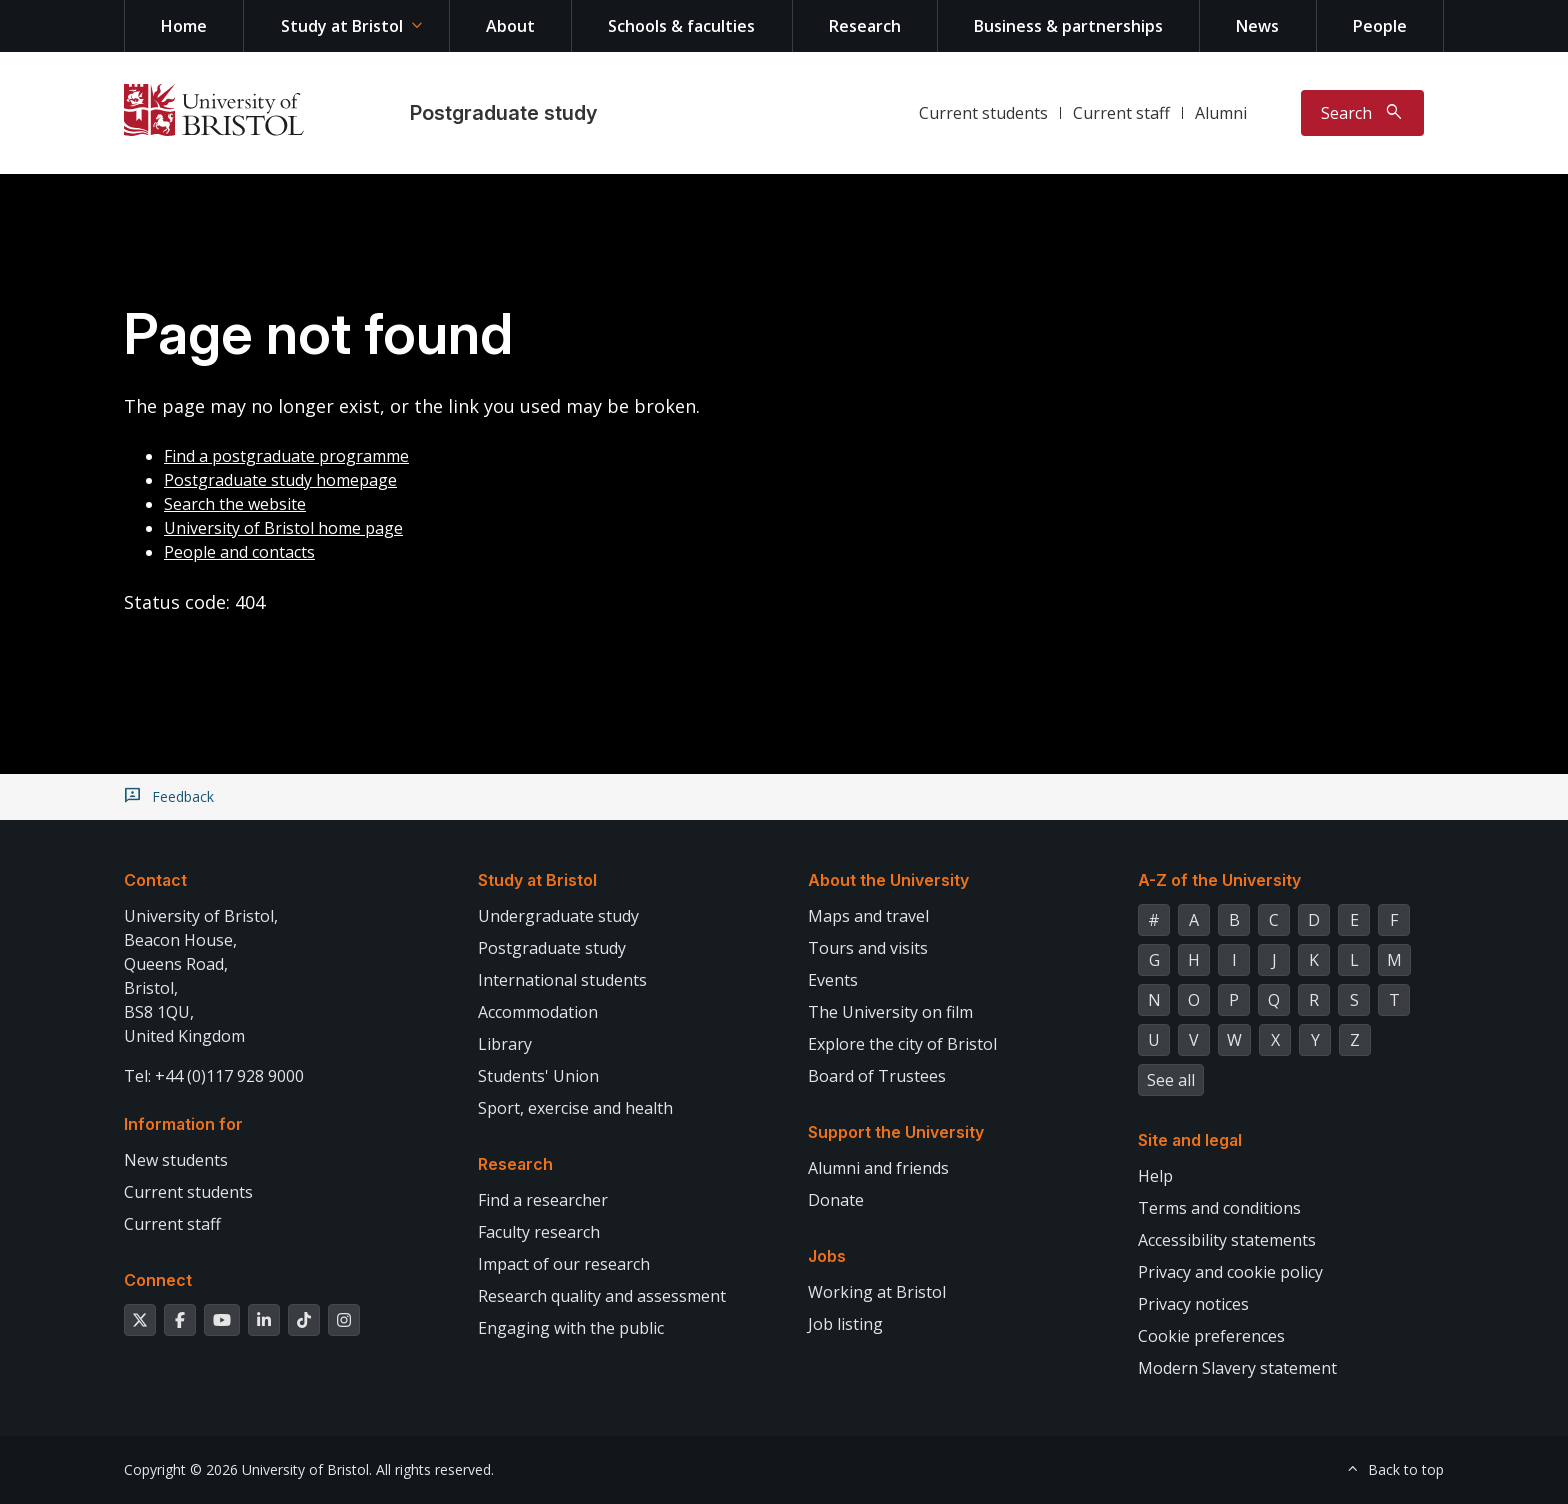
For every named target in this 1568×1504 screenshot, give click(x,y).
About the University (888, 880)
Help (1155, 1176)
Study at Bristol (342, 26)
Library (505, 1044)
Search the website (235, 504)
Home (184, 26)
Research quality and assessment (602, 1296)
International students (562, 980)
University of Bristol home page (283, 528)
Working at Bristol (877, 1292)
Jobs (827, 1256)
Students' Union (538, 1076)
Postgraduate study (503, 113)
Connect (158, 1280)
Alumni (1221, 113)
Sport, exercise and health (575, 1108)
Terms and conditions (1219, 1208)
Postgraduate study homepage (280, 480)
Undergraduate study (558, 916)
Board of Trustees (877, 1076)
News (1257, 26)
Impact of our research (564, 1264)
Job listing (845, 1324)
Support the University (896, 1132)
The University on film (890, 1012)
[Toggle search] (1362, 113)
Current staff (1121, 113)
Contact (155, 880)
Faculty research (539, 1232)
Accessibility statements (1227, 1240)
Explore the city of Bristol (902, 1044)
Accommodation (538, 1012)
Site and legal (1190, 1140)
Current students (983, 113)
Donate (836, 1200)
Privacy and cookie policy (1230, 1272)
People (1380, 26)
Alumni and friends (878, 1168)
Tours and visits (868, 948)
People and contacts (239, 552)
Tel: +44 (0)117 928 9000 (214, 1076)
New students (176, 1160)
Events (833, 980)
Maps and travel (868, 916)
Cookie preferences (1211, 1336)
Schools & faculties (681, 26)
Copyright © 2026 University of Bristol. (248, 1469)
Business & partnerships (1068, 26)
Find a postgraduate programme (286, 456)
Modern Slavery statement (1237, 1368)
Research (865, 26)
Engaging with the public (571, 1328)
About (510, 26)
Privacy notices (1193, 1304)
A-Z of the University (1219, 880)
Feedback (183, 797)
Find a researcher (543, 1200)
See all (1171, 1080)
